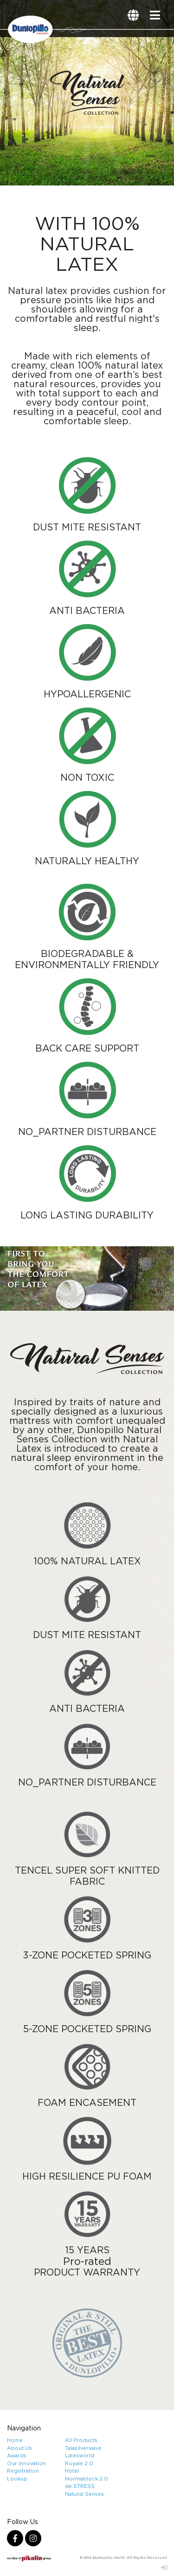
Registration (23, 2471)
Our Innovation (26, 2463)
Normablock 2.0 (86, 2478)
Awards (16, 2455)
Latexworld (79, 2455)
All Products (81, 2440)
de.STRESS (80, 2486)
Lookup (17, 2478)
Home (15, 2440)
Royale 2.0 (79, 2463)
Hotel (72, 2471)
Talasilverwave (83, 2448)
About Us (19, 2448)
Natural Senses (84, 2494)
